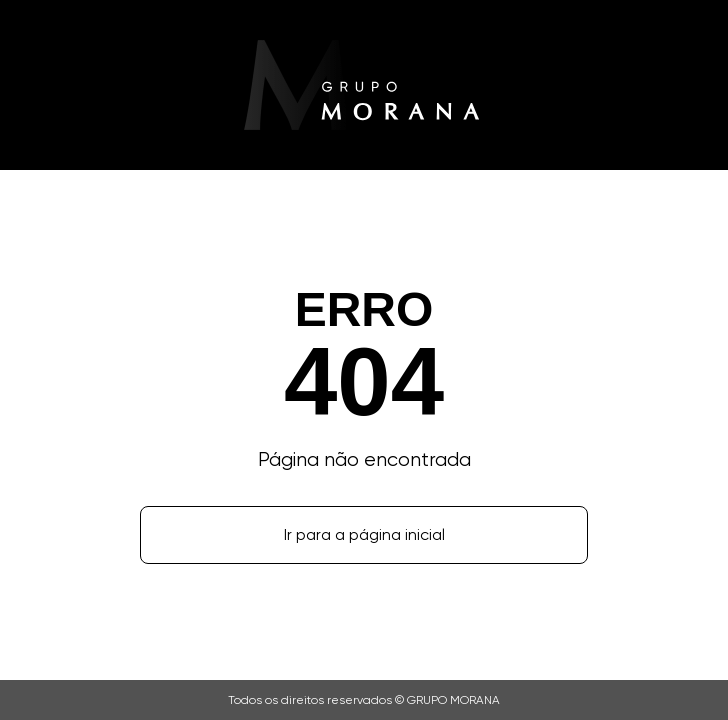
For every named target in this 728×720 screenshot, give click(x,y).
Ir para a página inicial (364, 534)
